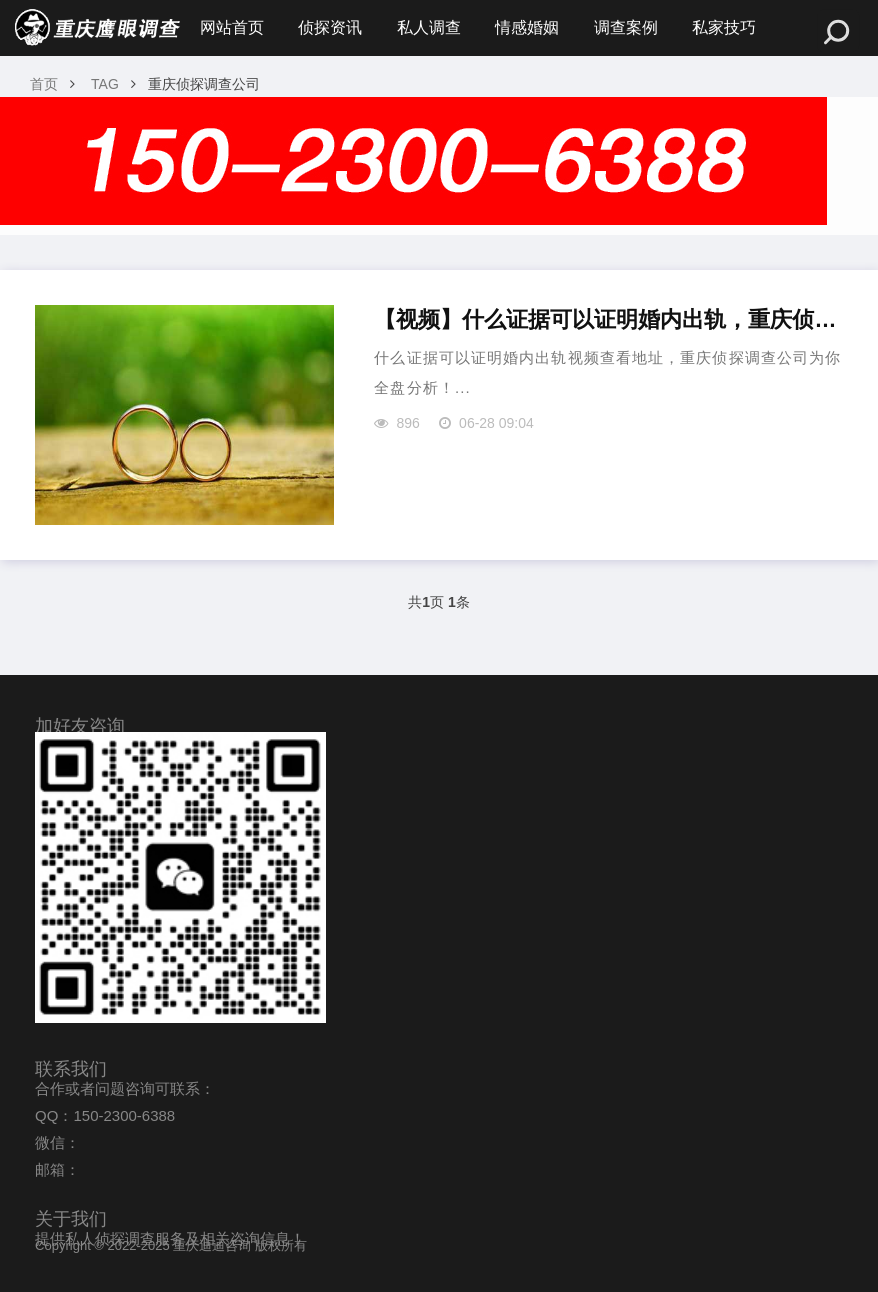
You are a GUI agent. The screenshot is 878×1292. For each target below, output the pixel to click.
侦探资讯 (330, 27)
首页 (44, 84)
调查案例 (626, 27)
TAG (105, 84)
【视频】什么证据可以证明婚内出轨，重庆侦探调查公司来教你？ (608, 319)
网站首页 (232, 27)
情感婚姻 (527, 27)
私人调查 (429, 27)
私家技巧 (724, 27)
